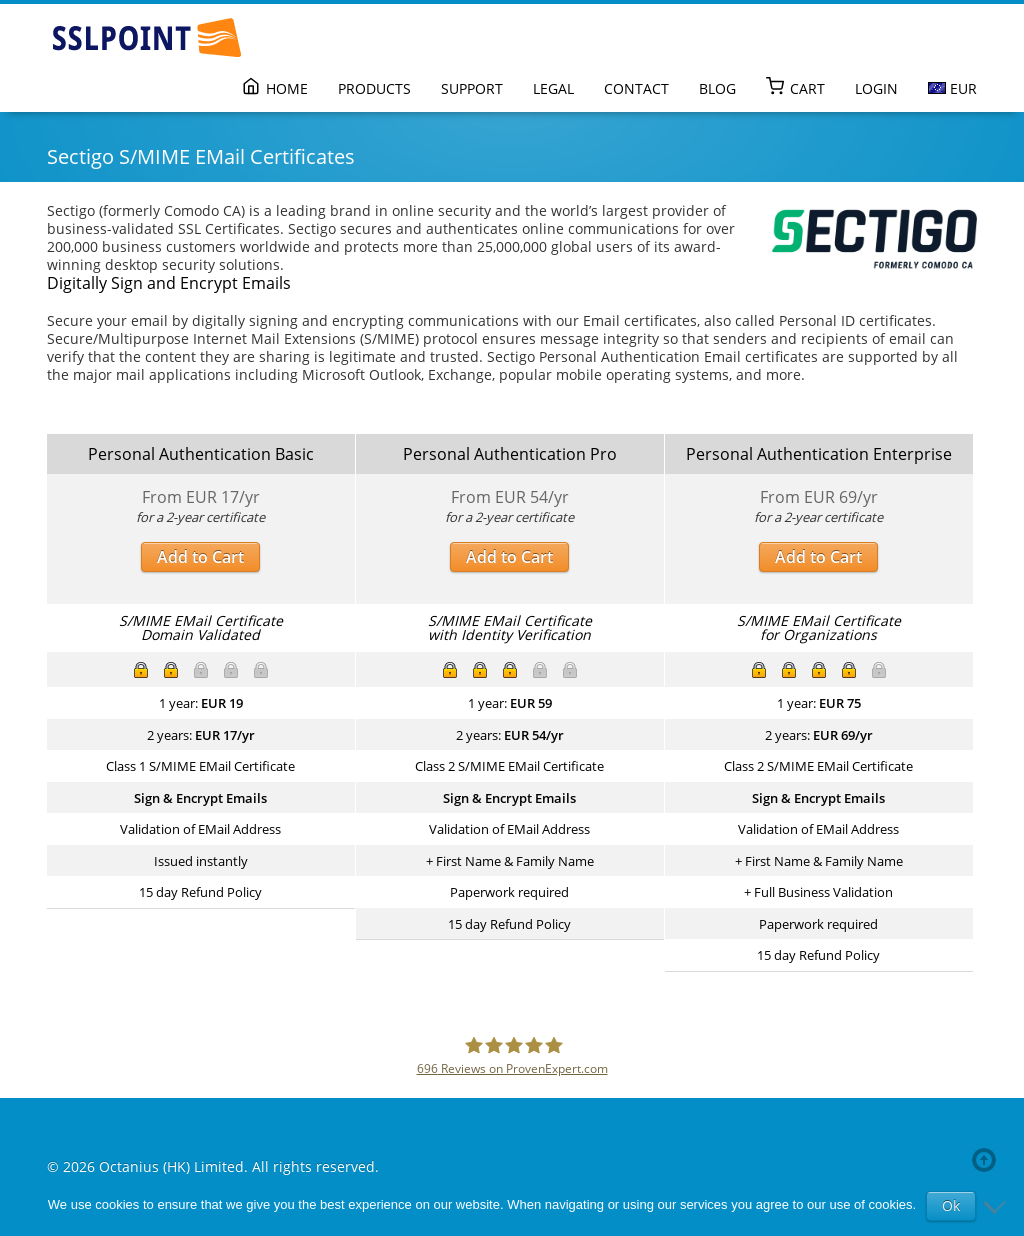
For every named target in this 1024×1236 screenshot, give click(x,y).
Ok (951, 1205)
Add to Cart (200, 557)
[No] (999, 1206)
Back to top (988, 1160)
